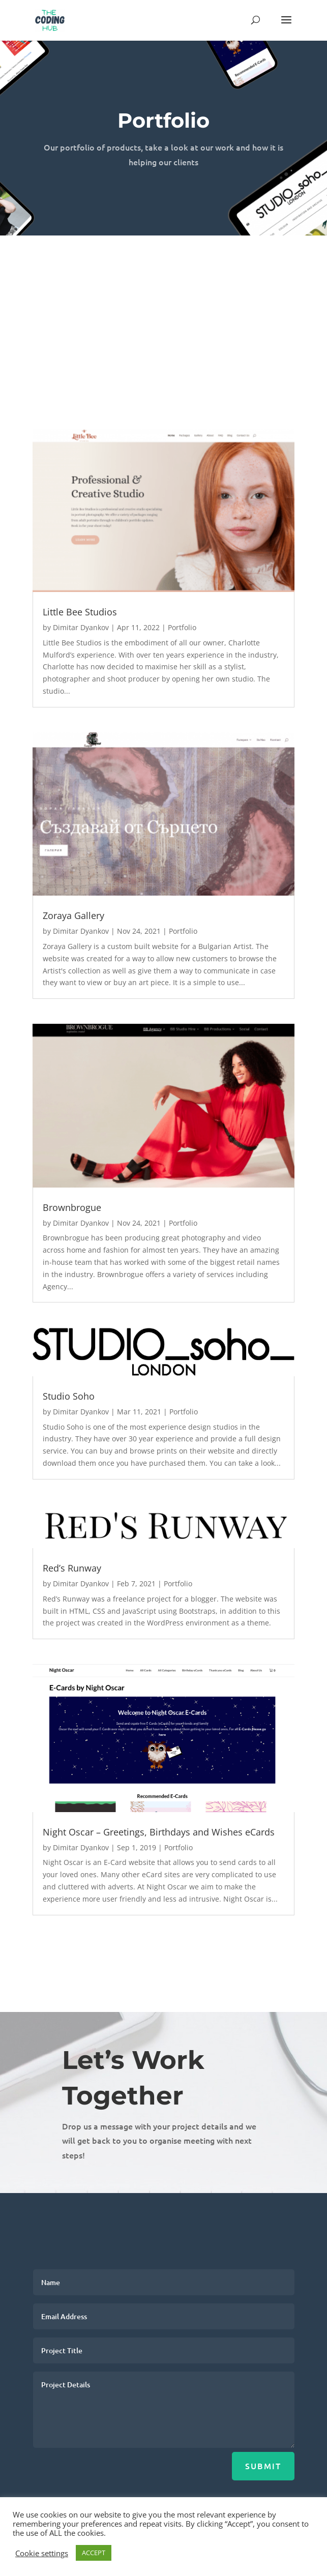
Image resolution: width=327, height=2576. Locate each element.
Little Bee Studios (80, 612)
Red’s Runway (72, 1568)
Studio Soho (69, 1396)
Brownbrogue (72, 1207)
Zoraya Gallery (73, 915)
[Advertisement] (163, 312)
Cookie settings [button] (41, 2553)
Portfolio (182, 627)
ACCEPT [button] (93, 2552)
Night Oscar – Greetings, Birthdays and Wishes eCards (159, 1832)
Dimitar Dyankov (81, 627)
